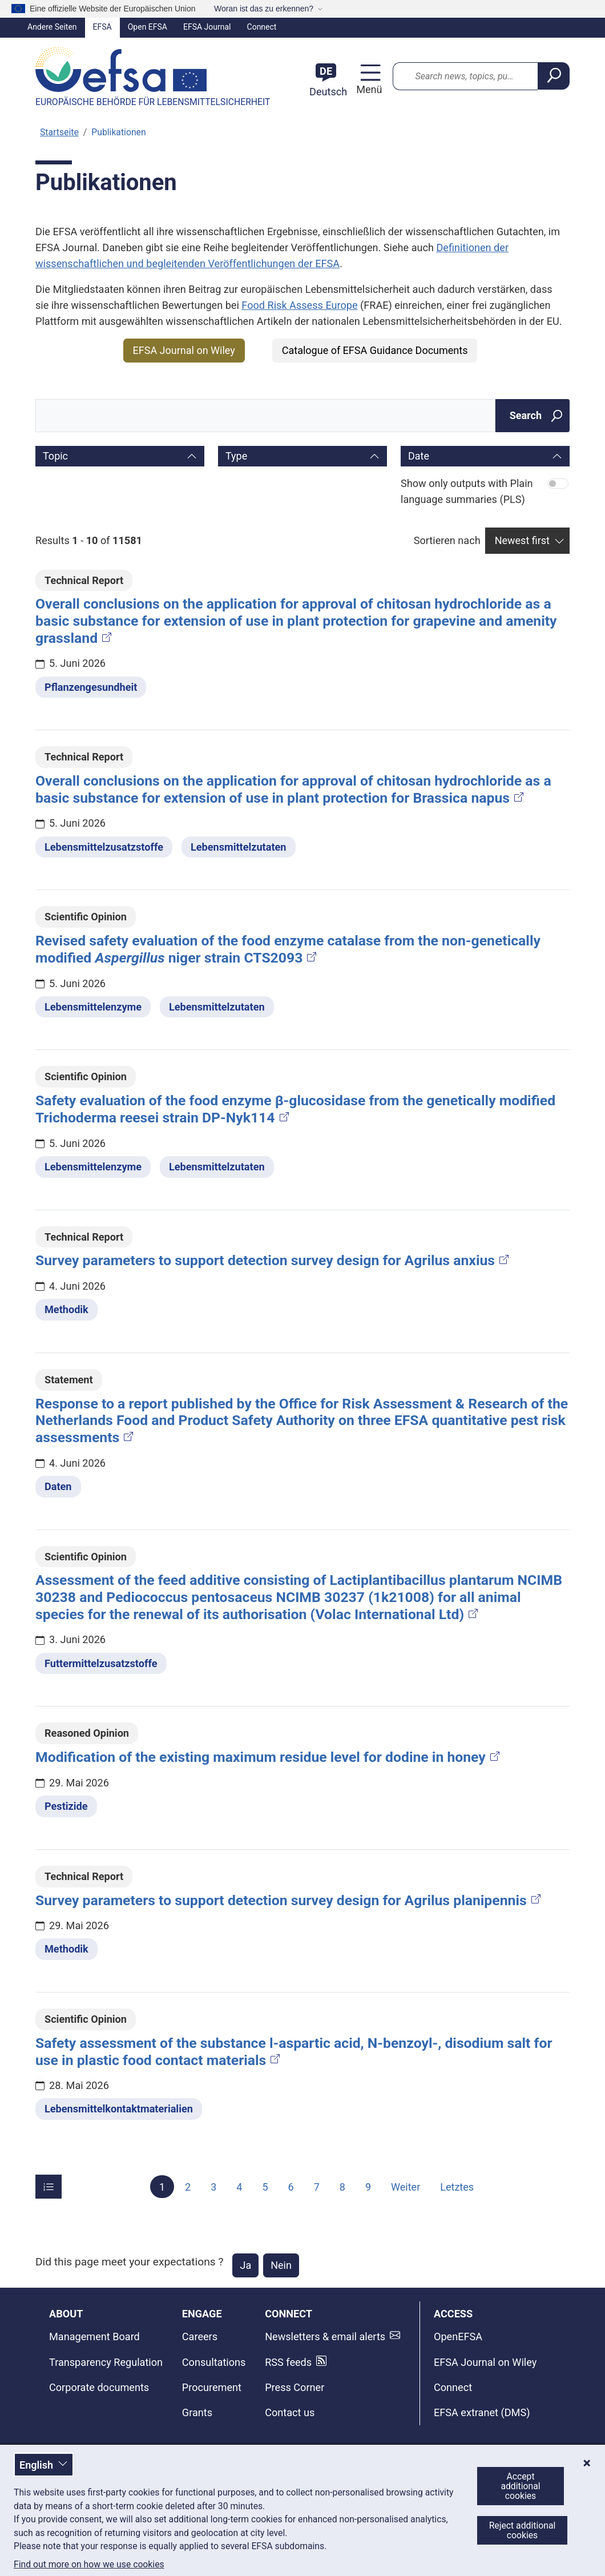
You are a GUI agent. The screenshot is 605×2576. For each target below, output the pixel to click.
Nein (281, 2265)
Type (236, 456)
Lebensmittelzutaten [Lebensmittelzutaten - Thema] (239, 847)
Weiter (405, 2186)
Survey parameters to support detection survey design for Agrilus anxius (273, 1260)
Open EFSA (147, 26)
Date (418, 456)
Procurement (211, 2387)
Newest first (522, 540)
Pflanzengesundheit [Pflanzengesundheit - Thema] (91, 687)
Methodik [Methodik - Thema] (66, 1309)
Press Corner (294, 2387)
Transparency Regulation (106, 2362)
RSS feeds (288, 2362)
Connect (262, 26)
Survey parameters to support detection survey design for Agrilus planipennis (289, 1900)
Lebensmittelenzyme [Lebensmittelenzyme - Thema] (93, 1007)
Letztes (457, 2186)
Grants (197, 2412)
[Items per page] (48, 2187)
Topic (55, 456)
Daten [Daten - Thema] (58, 1486)
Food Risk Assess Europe (299, 305)
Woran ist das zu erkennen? (263, 8)
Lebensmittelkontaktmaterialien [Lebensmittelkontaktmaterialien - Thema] (119, 2109)
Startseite (59, 132)
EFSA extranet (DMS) (482, 2412)
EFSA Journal (207, 26)
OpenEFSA (458, 2336)
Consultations (214, 2362)
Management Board (94, 2336)
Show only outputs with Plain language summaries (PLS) (467, 491)
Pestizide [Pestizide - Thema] (66, 1806)
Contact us (289, 2412)
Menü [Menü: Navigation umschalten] (367, 89)
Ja (245, 2265)
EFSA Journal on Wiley (184, 350)
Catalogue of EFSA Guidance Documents (375, 350)
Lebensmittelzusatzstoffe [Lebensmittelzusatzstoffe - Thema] (104, 847)
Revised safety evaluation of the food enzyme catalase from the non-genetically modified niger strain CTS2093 (288, 949)
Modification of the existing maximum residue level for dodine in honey (268, 1757)
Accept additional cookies (520, 2486)
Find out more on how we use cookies (89, 2564)
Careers (199, 2336)
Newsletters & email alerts (325, 2336)
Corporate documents (99, 2387)
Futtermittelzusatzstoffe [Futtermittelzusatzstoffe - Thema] (101, 1663)
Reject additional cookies (522, 2530)
